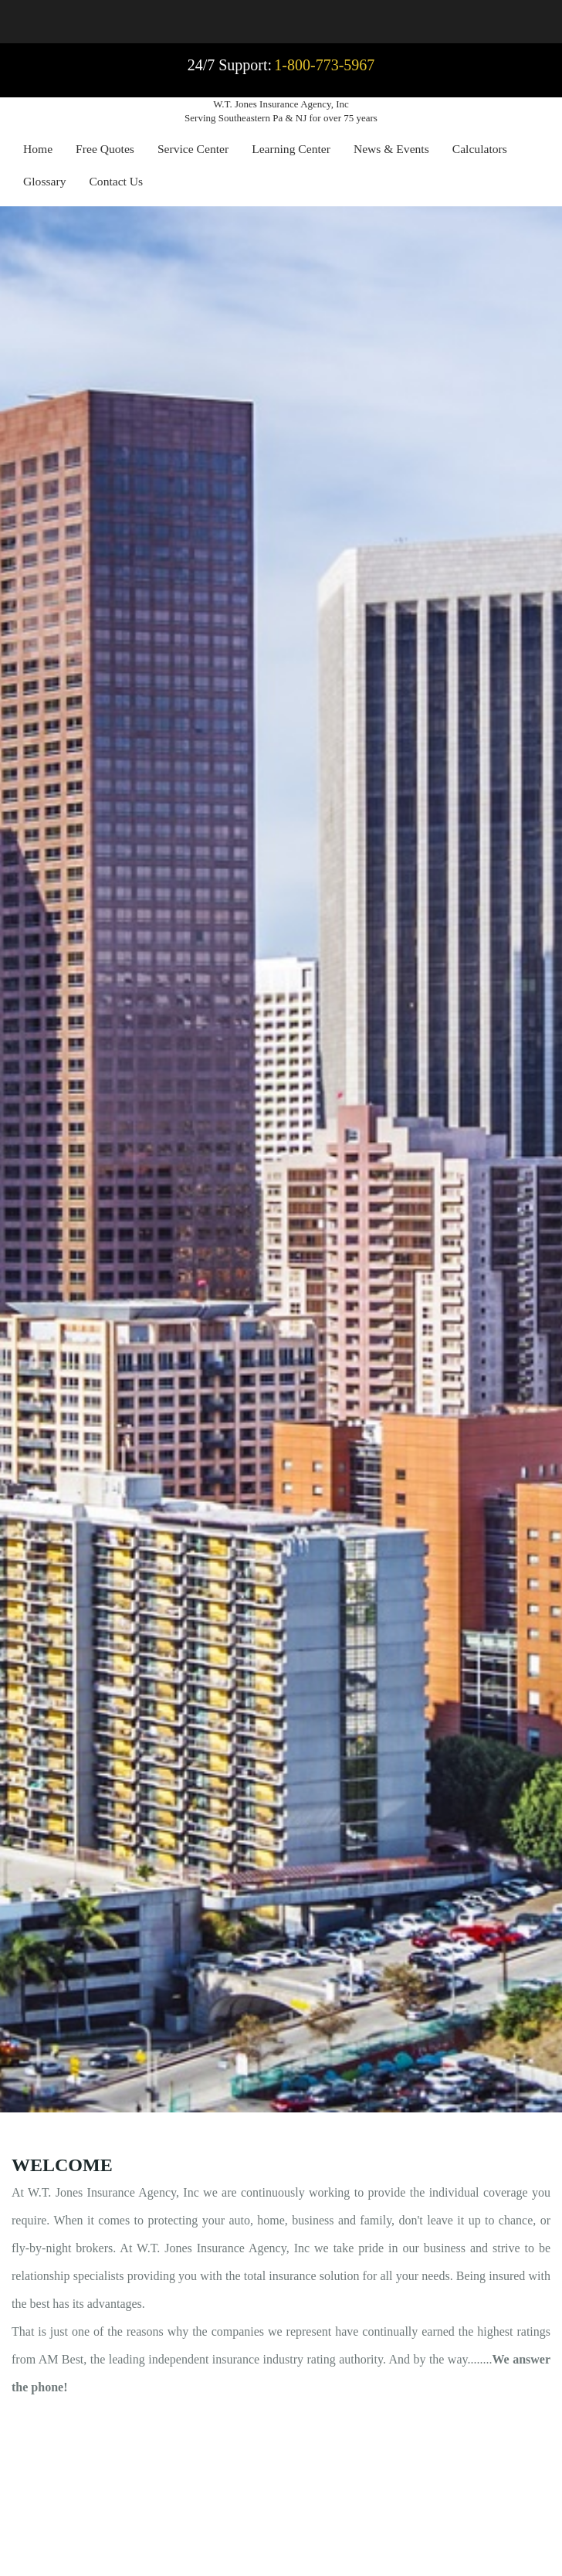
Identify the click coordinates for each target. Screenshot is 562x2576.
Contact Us (116, 181)
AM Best (61, 2359)
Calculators (479, 148)
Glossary (44, 181)
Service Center (193, 148)
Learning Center (291, 148)
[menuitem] (38, 151)
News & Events (391, 148)
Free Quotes (105, 148)
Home (37, 148)
